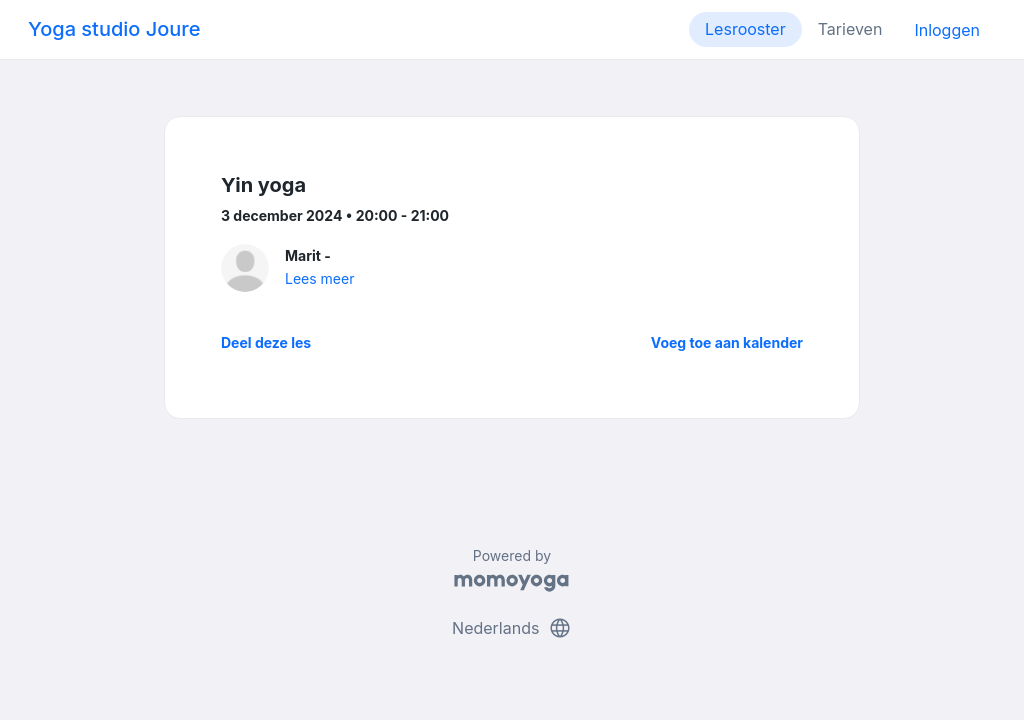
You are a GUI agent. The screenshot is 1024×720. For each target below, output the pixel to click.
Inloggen (947, 30)
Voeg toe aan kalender (727, 342)
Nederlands (512, 628)
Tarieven (850, 29)
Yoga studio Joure (114, 29)
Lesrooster (745, 29)
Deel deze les (266, 342)
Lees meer (319, 278)
